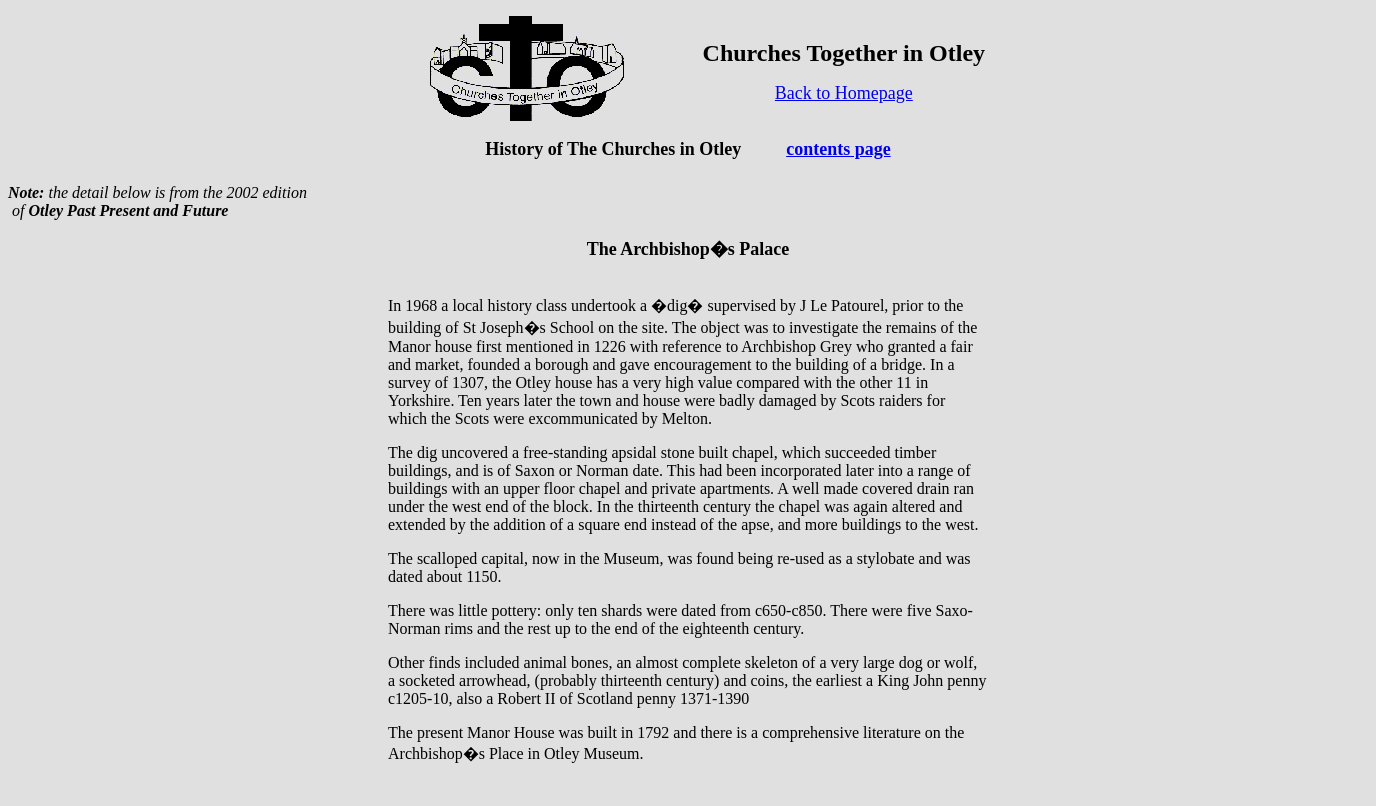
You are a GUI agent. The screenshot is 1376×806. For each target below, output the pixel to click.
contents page (838, 149)
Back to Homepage (844, 93)
